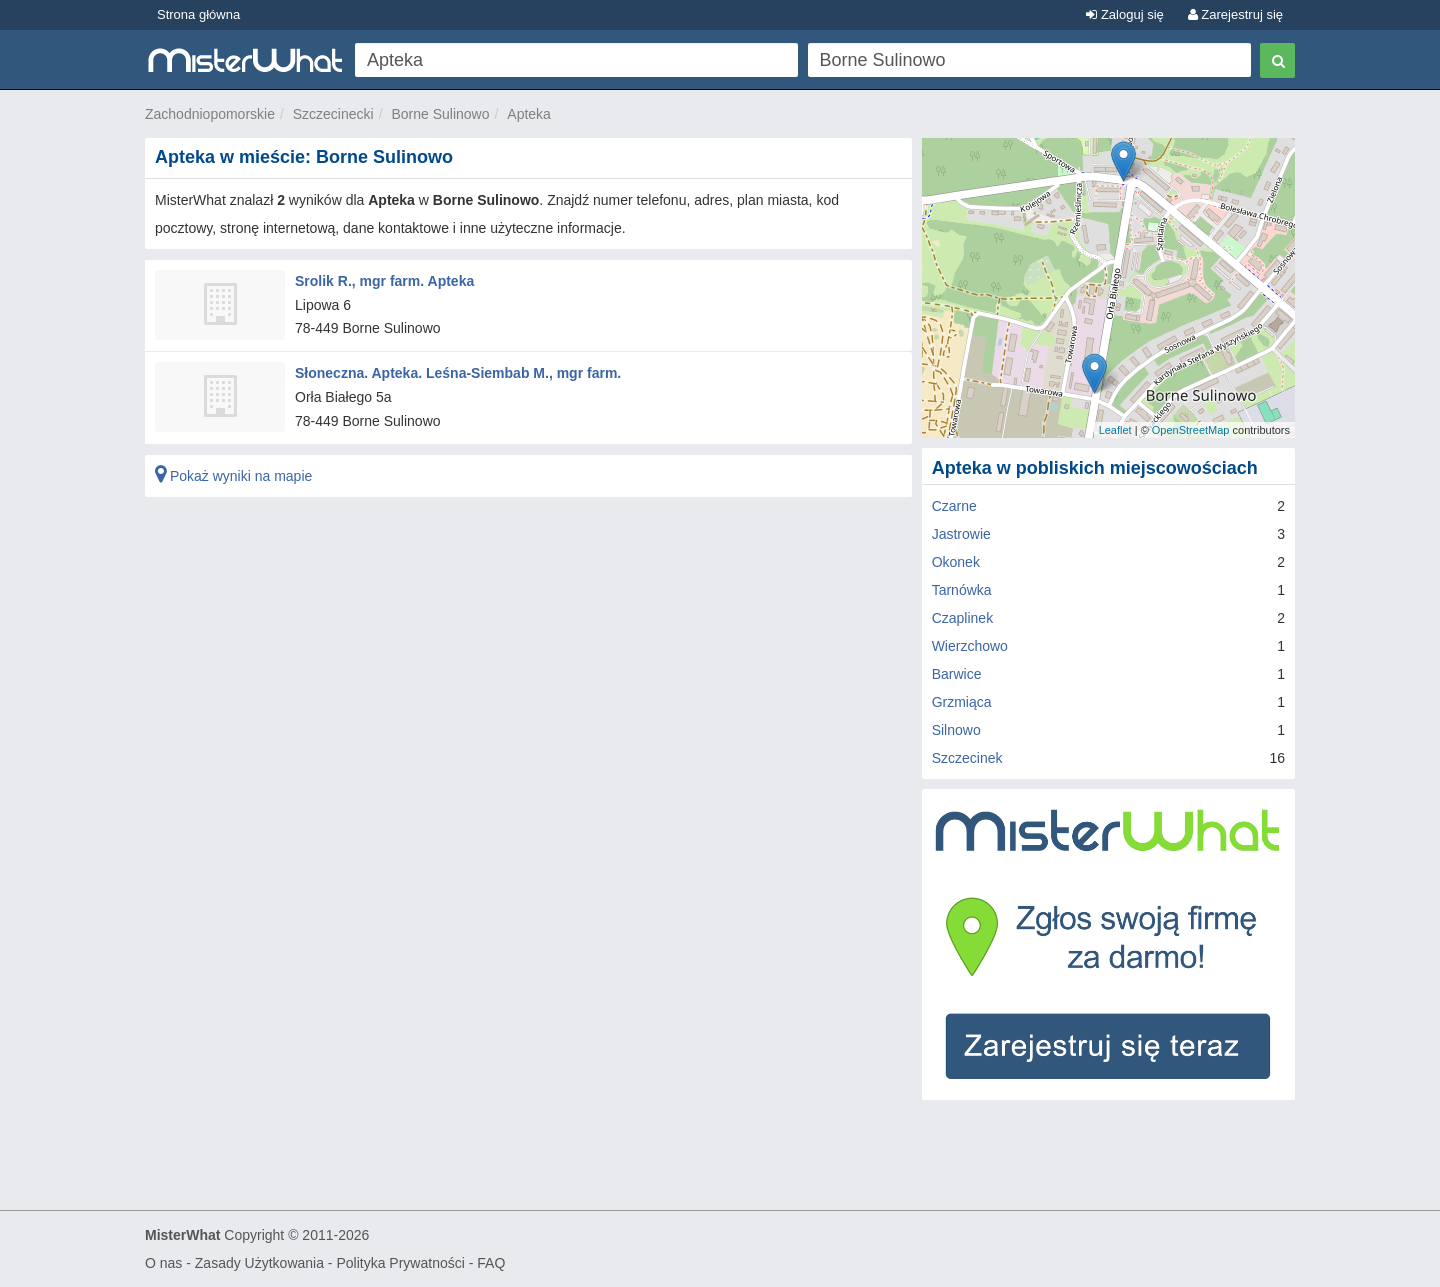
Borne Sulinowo (440, 114)
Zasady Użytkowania (259, 1263)
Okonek (956, 562)
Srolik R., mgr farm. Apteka (384, 281)
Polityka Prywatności (400, 1263)
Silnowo (956, 730)
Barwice (957, 674)
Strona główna (198, 14)
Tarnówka (962, 590)
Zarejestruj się (1235, 14)
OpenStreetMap (1191, 430)
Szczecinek (967, 758)
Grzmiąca (962, 702)
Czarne (954, 506)
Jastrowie (961, 534)
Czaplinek (962, 618)
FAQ (491, 1263)
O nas (163, 1263)
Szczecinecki (333, 114)
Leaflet (1115, 430)
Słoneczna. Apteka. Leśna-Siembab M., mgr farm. (458, 373)
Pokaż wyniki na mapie (233, 476)
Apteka (529, 114)
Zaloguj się (1124, 14)
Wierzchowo (970, 646)
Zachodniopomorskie (210, 114)
